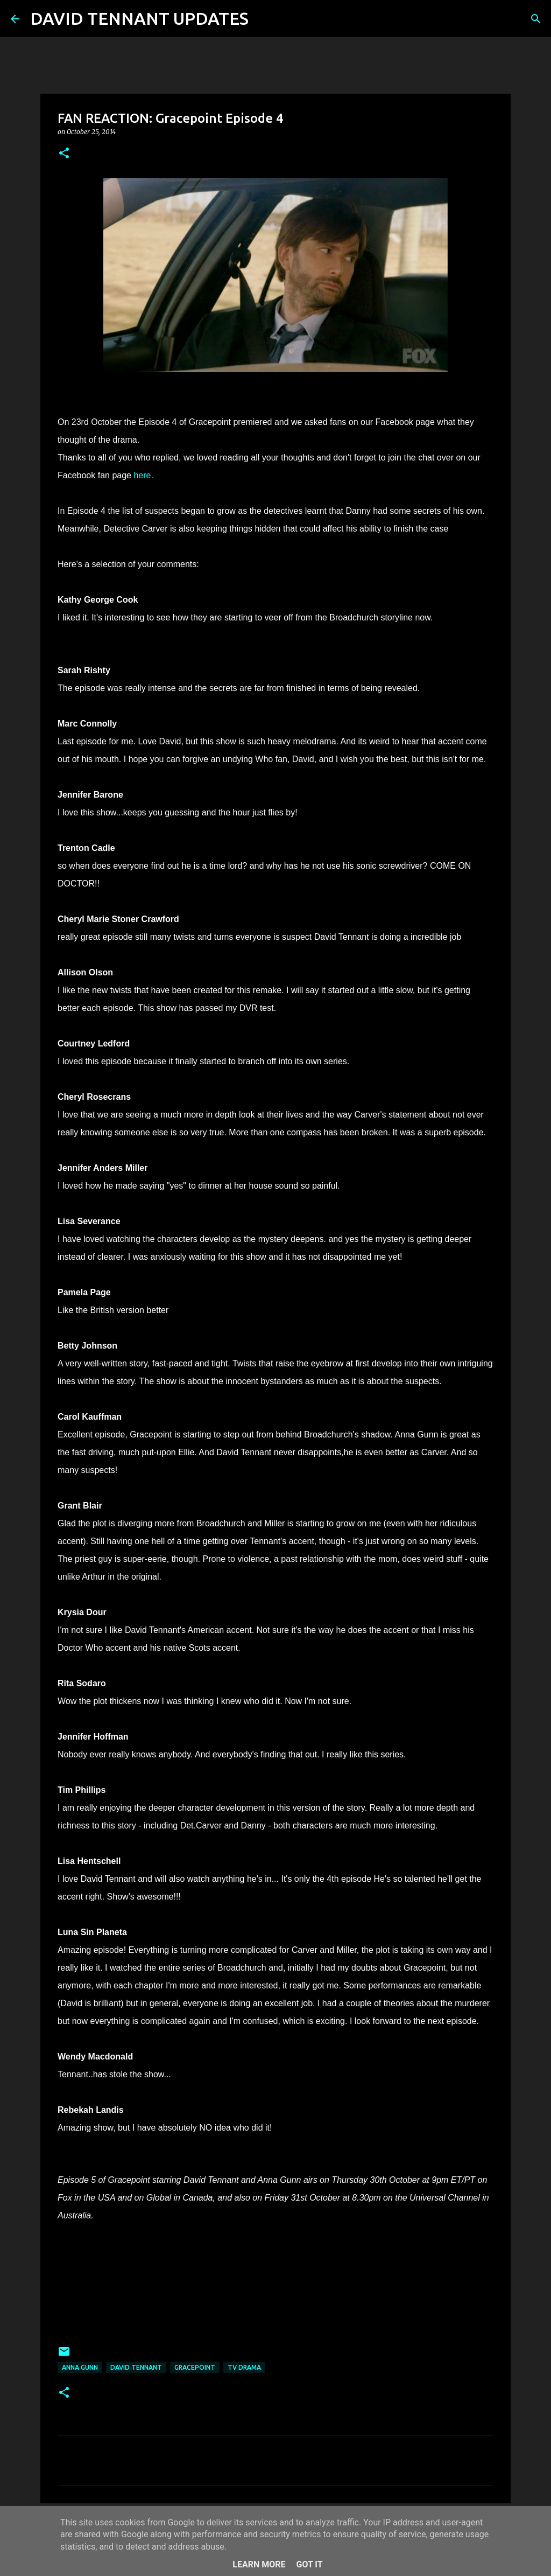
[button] (64, 153)
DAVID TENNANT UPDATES (139, 18)
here (142, 475)
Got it (309, 2564)
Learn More (258, 2564)
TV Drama (244, 2367)
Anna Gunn (80, 2367)
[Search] (263, 19)
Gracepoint (194, 2367)
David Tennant (136, 2367)
